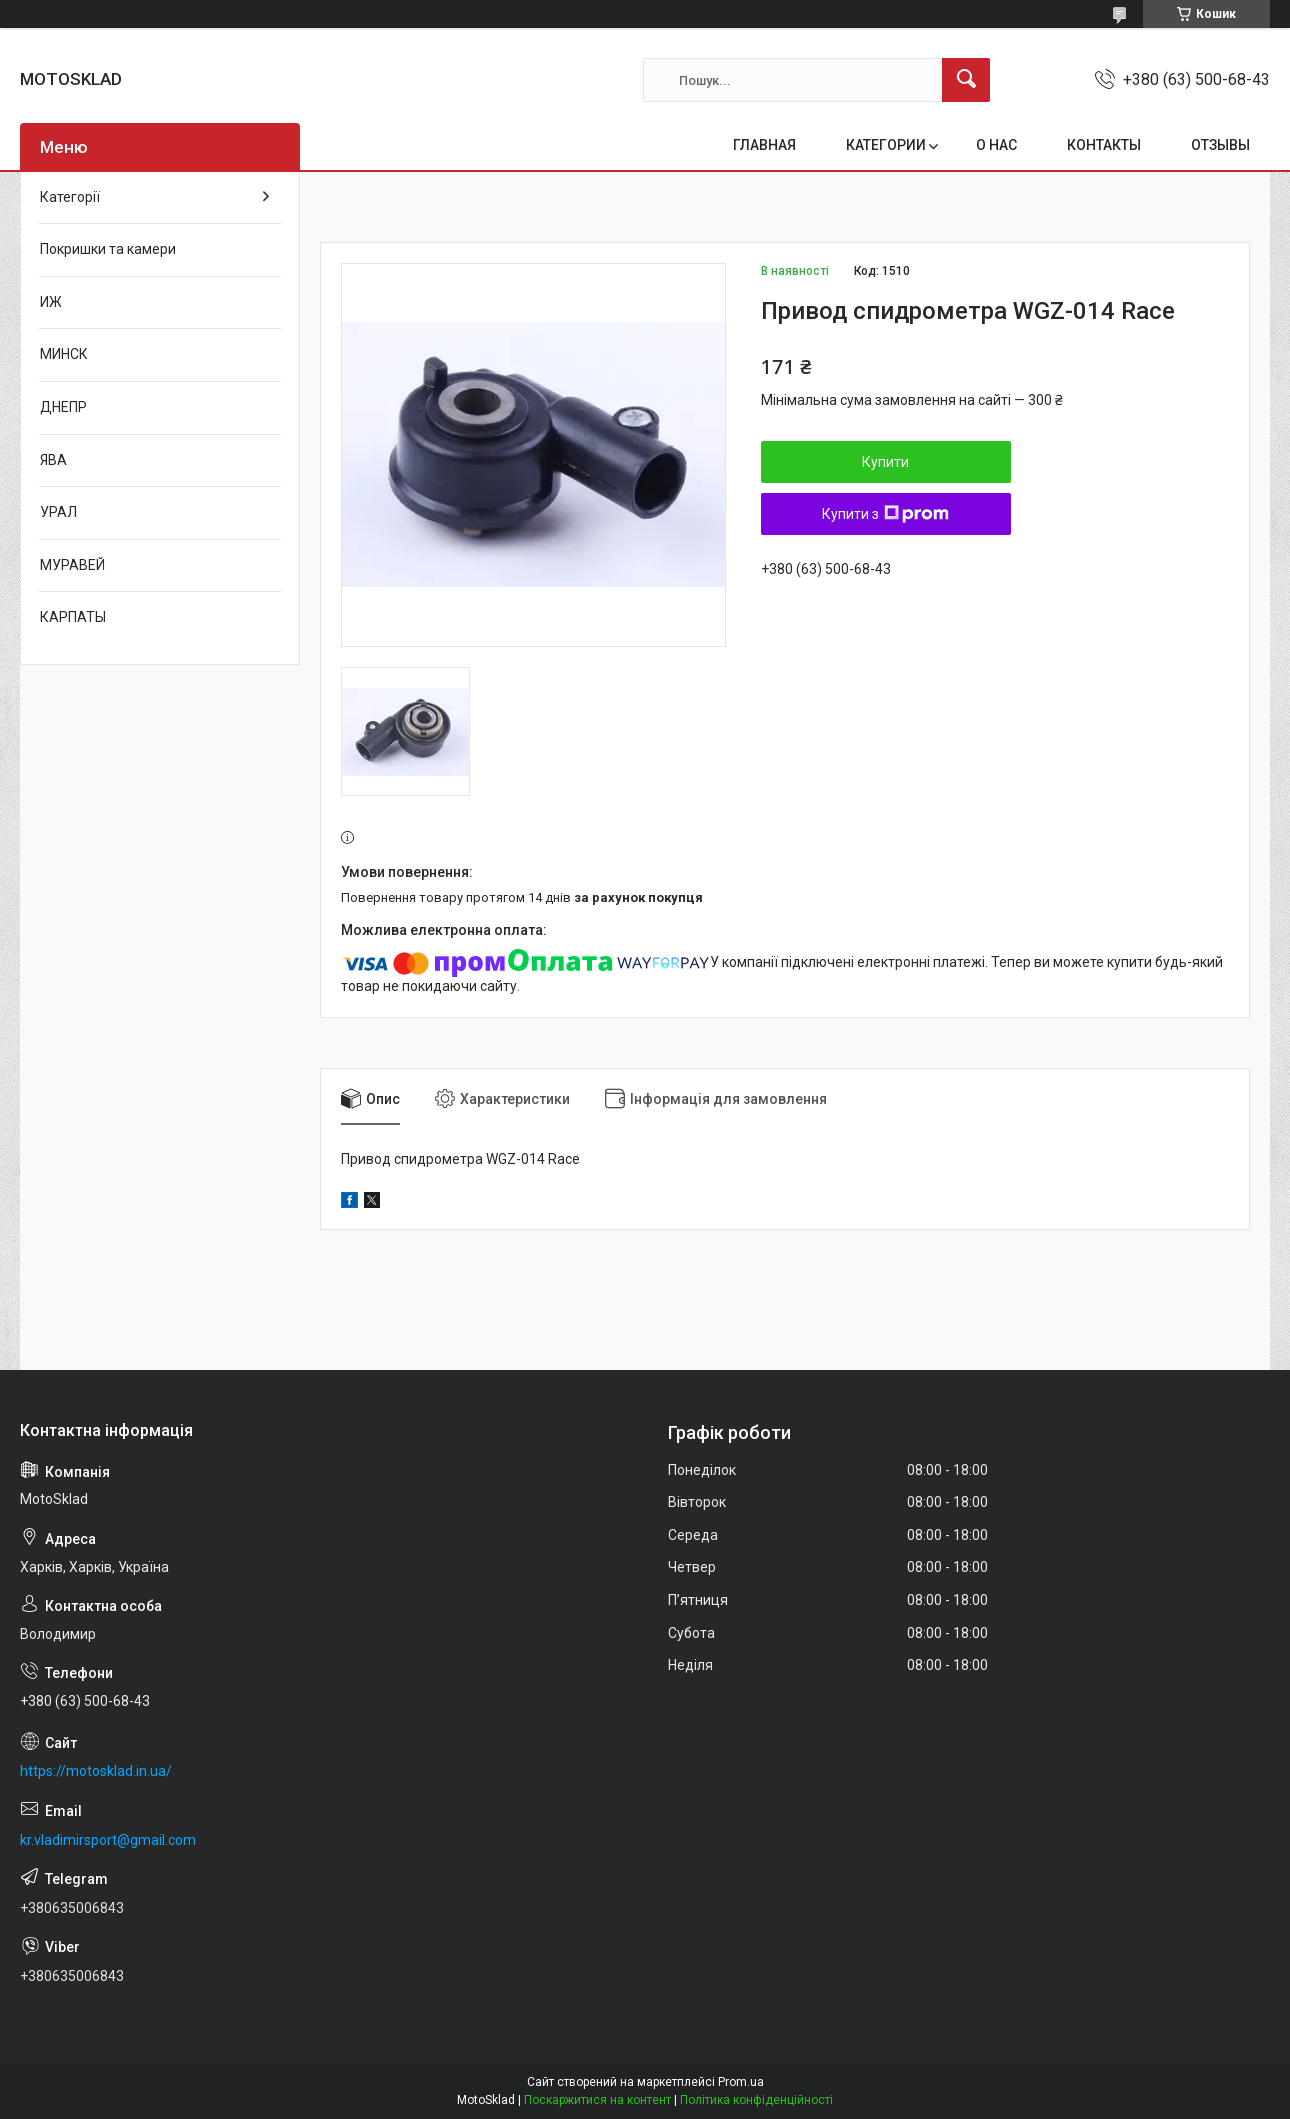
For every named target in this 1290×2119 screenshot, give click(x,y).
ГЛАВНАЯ (764, 145)
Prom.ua (741, 2082)
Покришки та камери (108, 249)
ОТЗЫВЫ (1220, 145)
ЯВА (53, 460)
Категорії (70, 197)
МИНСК (64, 354)
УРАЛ (58, 512)
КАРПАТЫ (73, 617)
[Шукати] (966, 80)
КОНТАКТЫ (1104, 145)
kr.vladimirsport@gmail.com (108, 1840)
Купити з (885, 514)
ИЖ (51, 302)
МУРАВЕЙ (72, 565)
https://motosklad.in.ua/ (96, 1771)
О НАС (996, 145)
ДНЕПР (63, 407)
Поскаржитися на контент (597, 2100)
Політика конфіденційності (756, 2100)
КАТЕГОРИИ (886, 145)
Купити (885, 462)
